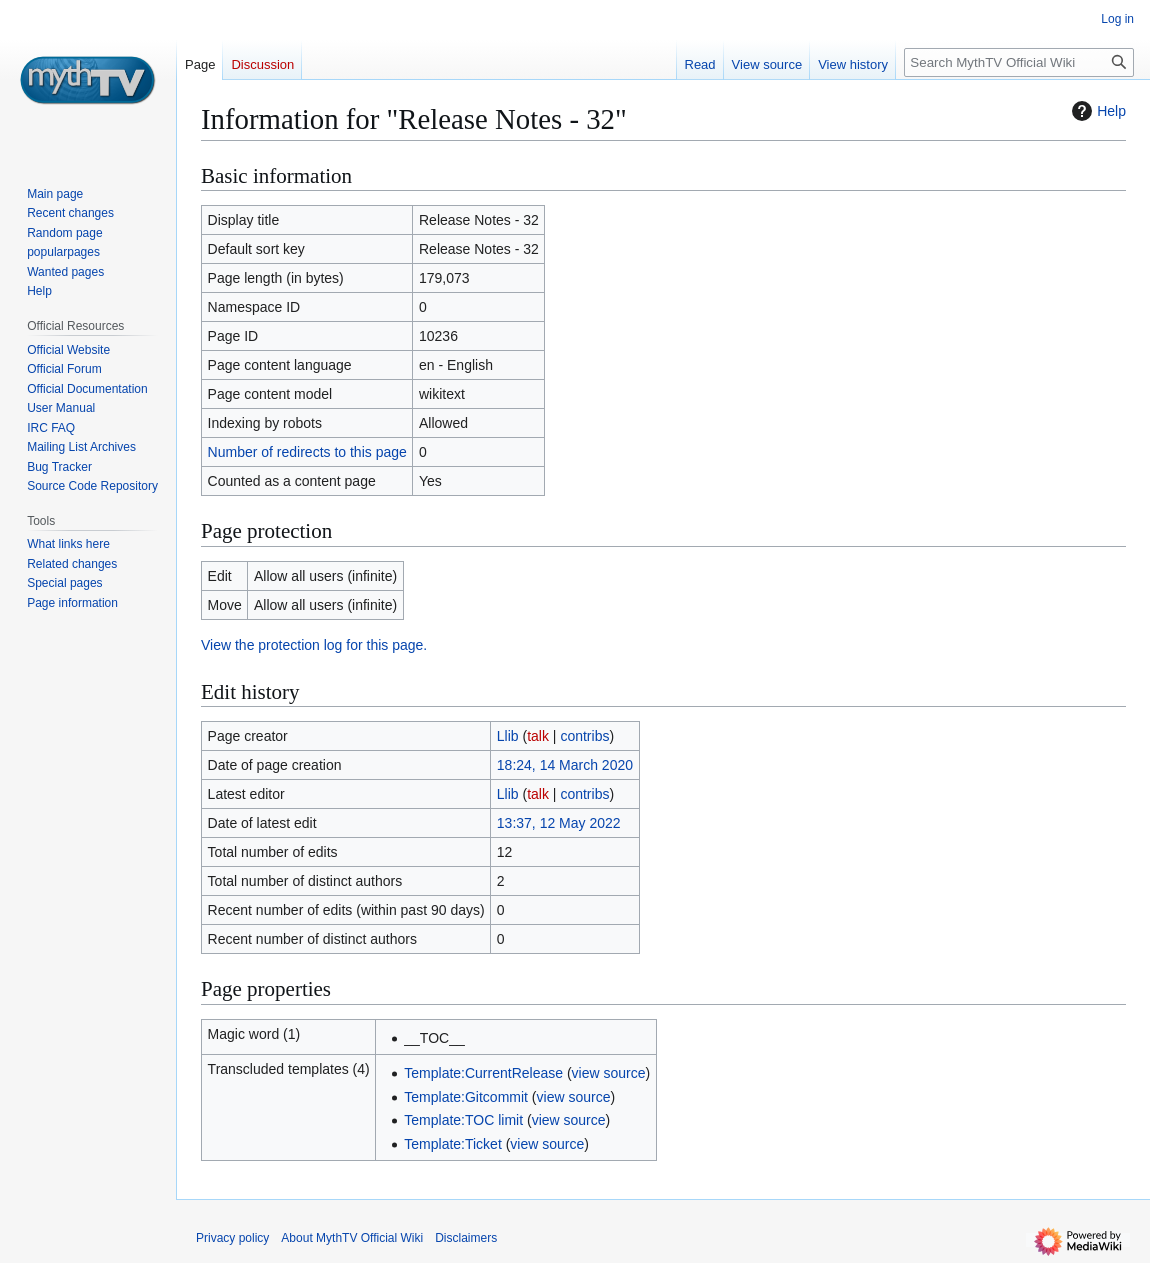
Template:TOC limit (463, 1120)
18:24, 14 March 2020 (565, 765)
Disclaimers (466, 1238)
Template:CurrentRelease (483, 1073)
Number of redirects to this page (307, 452)
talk (538, 736)
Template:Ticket (453, 1144)
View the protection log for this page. (314, 645)
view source (609, 1073)
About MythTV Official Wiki (352, 1238)
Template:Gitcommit (466, 1097)
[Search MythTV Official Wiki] (1019, 62)
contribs (584, 736)
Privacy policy (232, 1238)
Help (1096, 111)
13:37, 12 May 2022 (559, 823)
